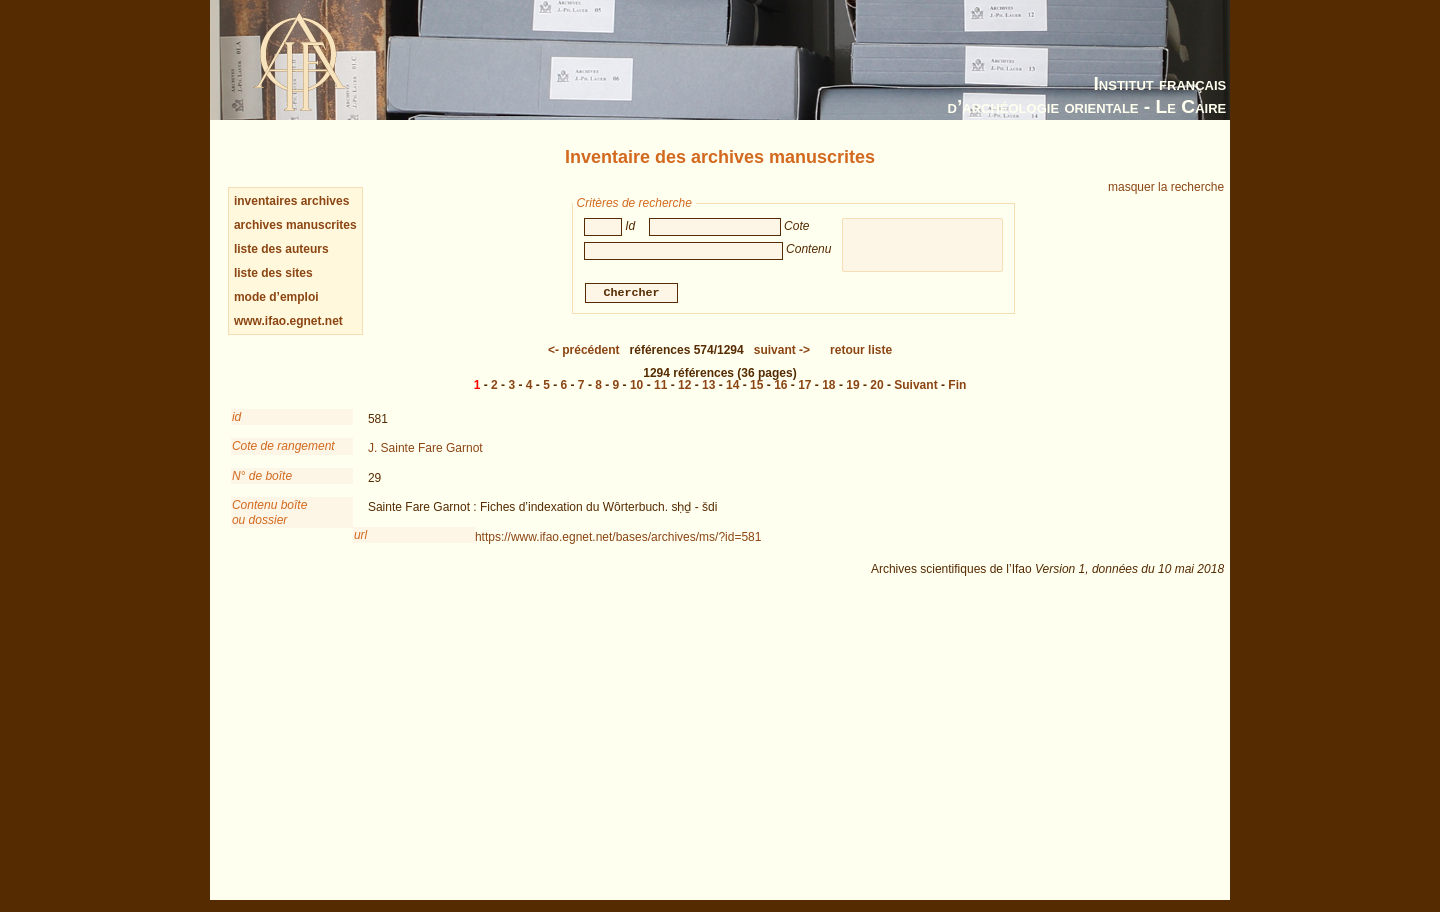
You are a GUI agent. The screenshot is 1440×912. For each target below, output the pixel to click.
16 (780, 385)
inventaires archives (291, 201)
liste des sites (273, 273)
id (236, 417)
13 (708, 385)
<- (584, 350)
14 (732, 385)
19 (852, 385)
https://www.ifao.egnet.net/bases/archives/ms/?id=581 (618, 537)
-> (782, 350)
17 (804, 385)
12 (684, 385)
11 (660, 385)
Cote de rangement (283, 446)
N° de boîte (262, 476)
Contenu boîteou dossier (269, 512)
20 (876, 385)
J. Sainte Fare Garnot (425, 448)
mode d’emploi (276, 297)
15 (756, 385)
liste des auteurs (281, 249)
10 (636, 385)
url (360, 535)
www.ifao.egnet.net (288, 321)
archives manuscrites (295, 225)
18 (828, 385)
